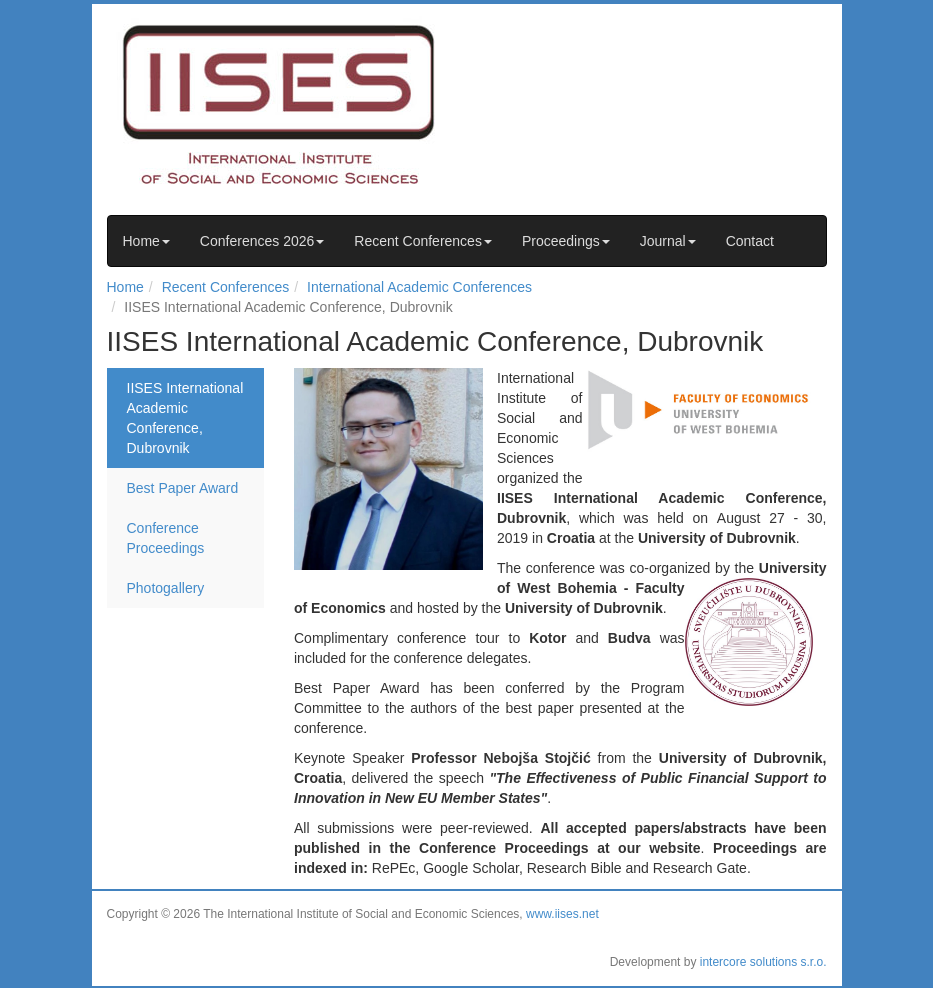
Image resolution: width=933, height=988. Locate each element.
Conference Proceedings (166, 538)
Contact (750, 241)
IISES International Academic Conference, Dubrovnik (185, 418)
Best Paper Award (183, 488)
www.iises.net (562, 914)
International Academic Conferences (419, 287)
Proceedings (566, 241)
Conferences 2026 (262, 241)
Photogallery (166, 588)
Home (146, 241)
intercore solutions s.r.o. (763, 962)
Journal (668, 241)
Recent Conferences (423, 241)
